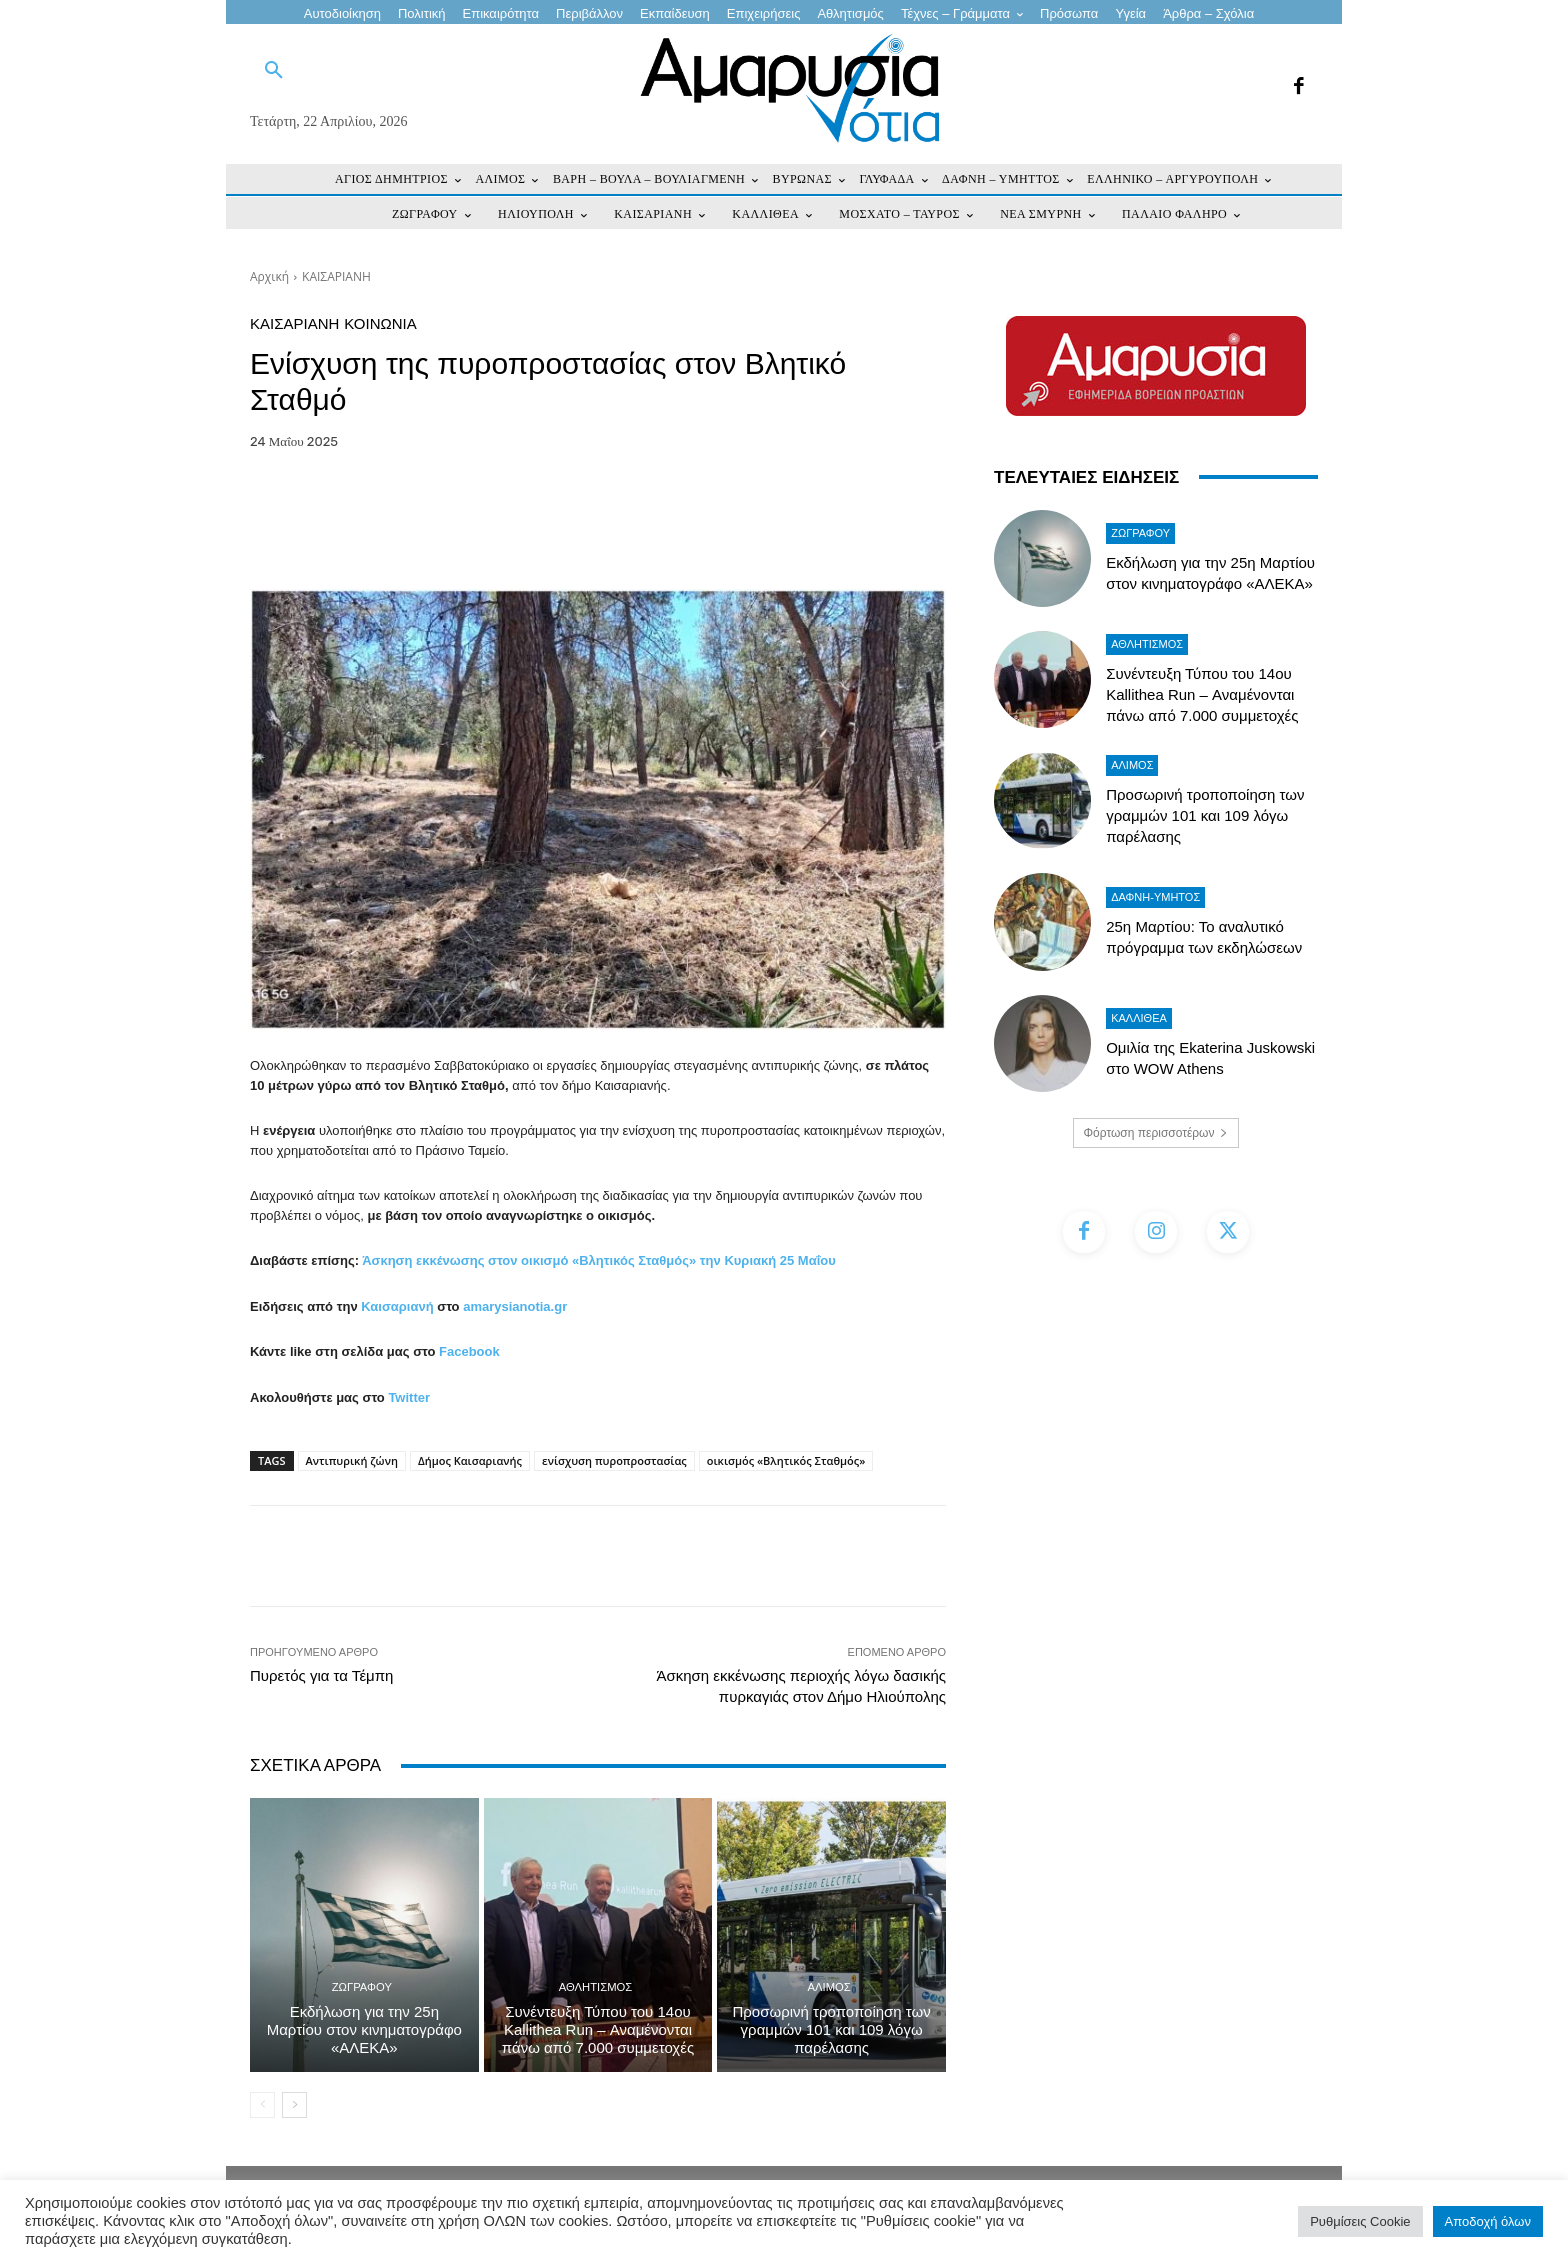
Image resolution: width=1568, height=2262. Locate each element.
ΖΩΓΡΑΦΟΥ (361, 1987)
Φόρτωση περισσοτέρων (1156, 1133)
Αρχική (269, 276)
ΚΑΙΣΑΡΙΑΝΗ (336, 276)
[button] (274, 71)
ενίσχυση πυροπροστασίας (614, 1460)
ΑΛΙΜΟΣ (829, 1987)
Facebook (469, 1351)
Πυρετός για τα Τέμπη (321, 1675)
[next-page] (294, 2105)
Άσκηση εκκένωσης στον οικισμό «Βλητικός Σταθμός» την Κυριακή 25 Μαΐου (599, 1260)
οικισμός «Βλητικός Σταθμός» (786, 1460)
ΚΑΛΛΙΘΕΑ (1139, 1018)
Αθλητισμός (596, 1987)
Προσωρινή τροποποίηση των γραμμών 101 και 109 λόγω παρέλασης (832, 2029)
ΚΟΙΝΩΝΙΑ (380, 323)
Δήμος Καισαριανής (470, 1460)
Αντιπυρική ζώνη (352, 1460)
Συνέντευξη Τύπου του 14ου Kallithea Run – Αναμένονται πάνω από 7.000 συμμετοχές (598, 2029)
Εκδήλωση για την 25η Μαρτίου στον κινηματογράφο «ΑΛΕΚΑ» (364, 2029)
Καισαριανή (397, 1306)
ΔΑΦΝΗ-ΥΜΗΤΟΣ (1155, 897)
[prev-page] (262, 2105)
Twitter (409, 1397)
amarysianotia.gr (515, 1306)
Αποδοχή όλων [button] (1488, 2221)
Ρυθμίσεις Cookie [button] (1360, 2221)
